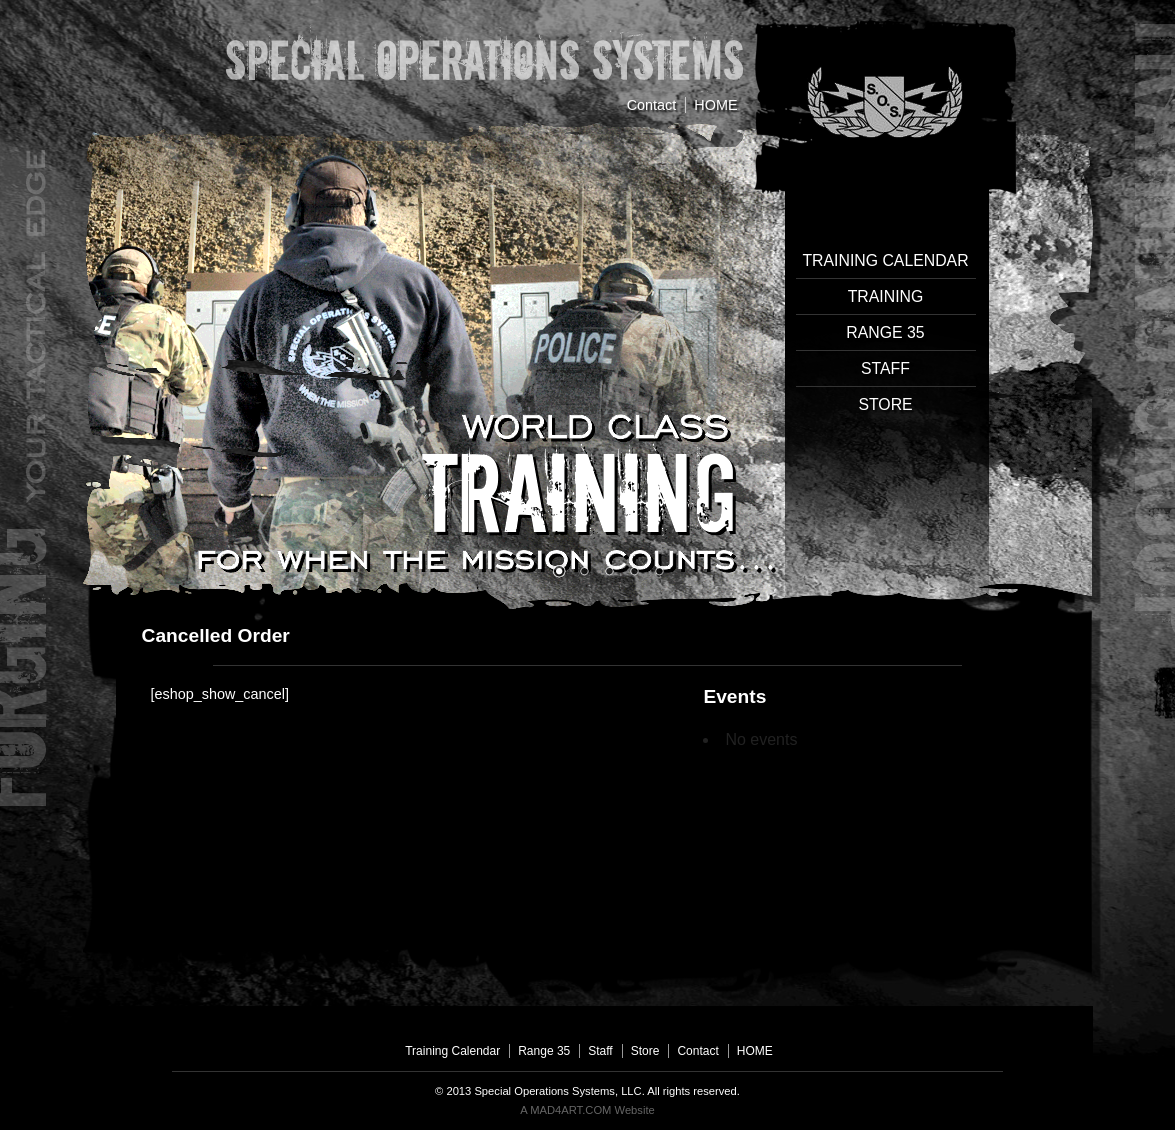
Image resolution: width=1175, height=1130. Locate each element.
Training (886, 296)
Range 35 (885, 332)
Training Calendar (885, 260)
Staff (885, 368)
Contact (652, 105)
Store (885, 404)
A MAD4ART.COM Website (587, 1110)
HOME (715, 105)
